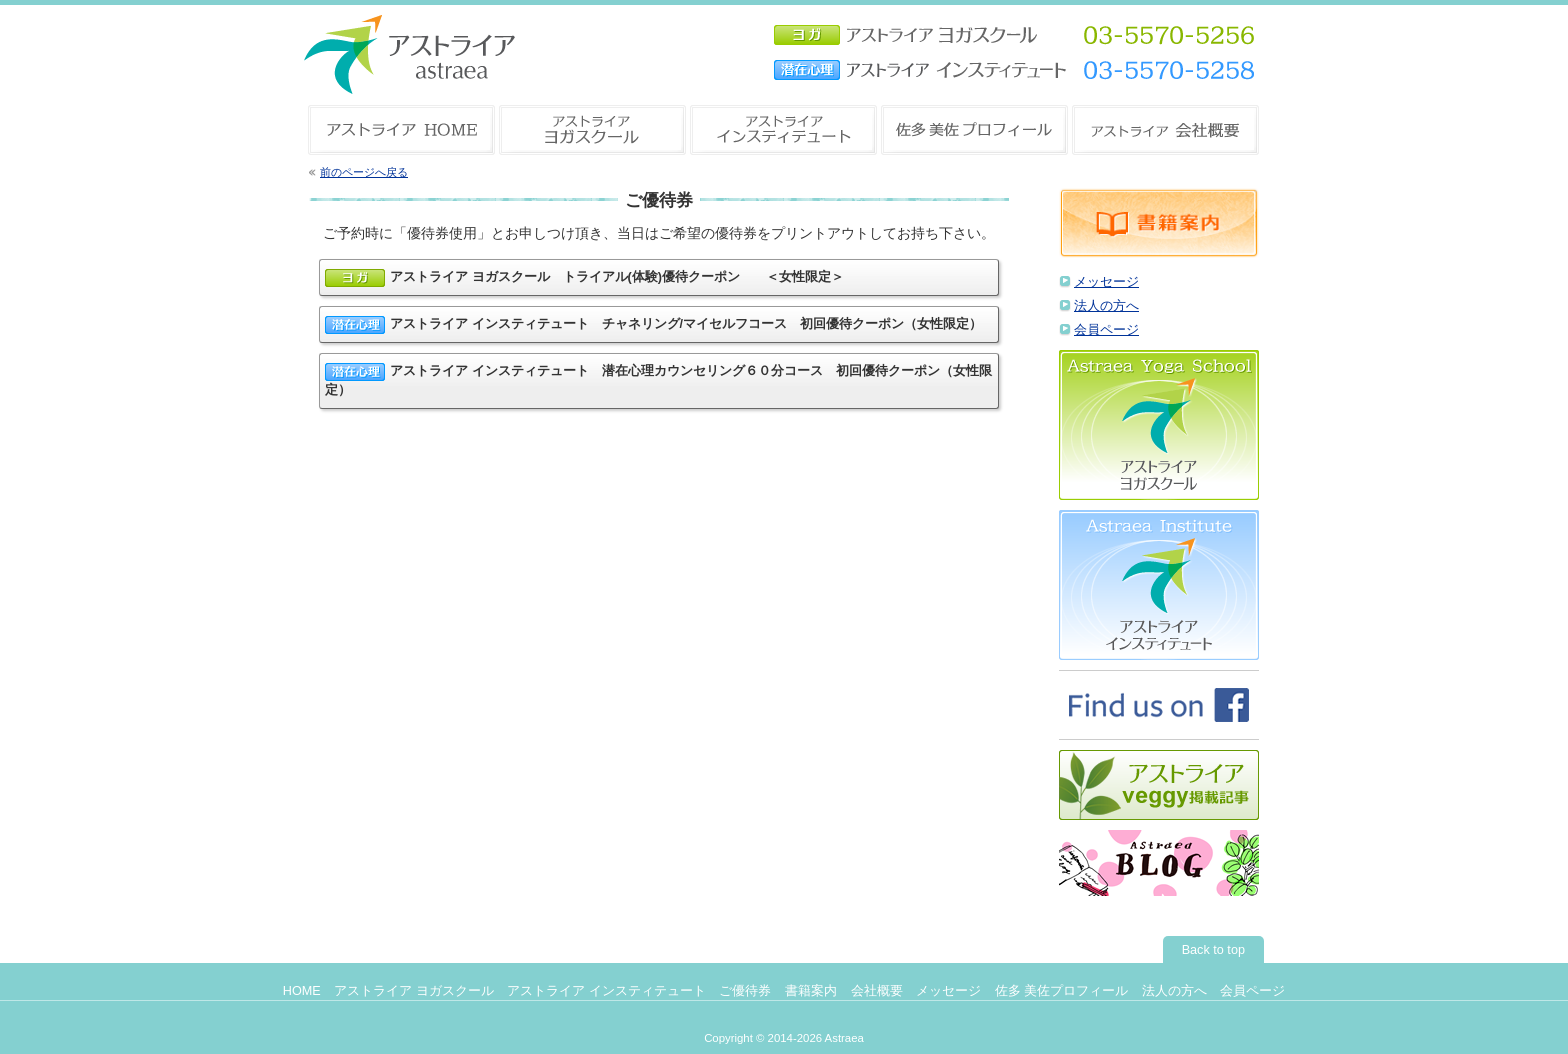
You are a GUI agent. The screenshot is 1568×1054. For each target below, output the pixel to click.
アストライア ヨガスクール (414, 991)
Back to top (1213, 950)
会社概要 (877, 991)
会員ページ (1106, 330)
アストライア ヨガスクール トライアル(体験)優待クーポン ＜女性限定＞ (584, 278)
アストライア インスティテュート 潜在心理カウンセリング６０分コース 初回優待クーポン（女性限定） (658, 380)
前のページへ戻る (364, 172)
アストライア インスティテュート (606, 991)
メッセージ (1106, 282)
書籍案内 (811, 991)
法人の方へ (1106, 306)
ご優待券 (745, 991)
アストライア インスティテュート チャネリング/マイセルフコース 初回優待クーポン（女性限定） (653, 325)
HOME (302, 991)
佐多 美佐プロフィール (1062, 991)
